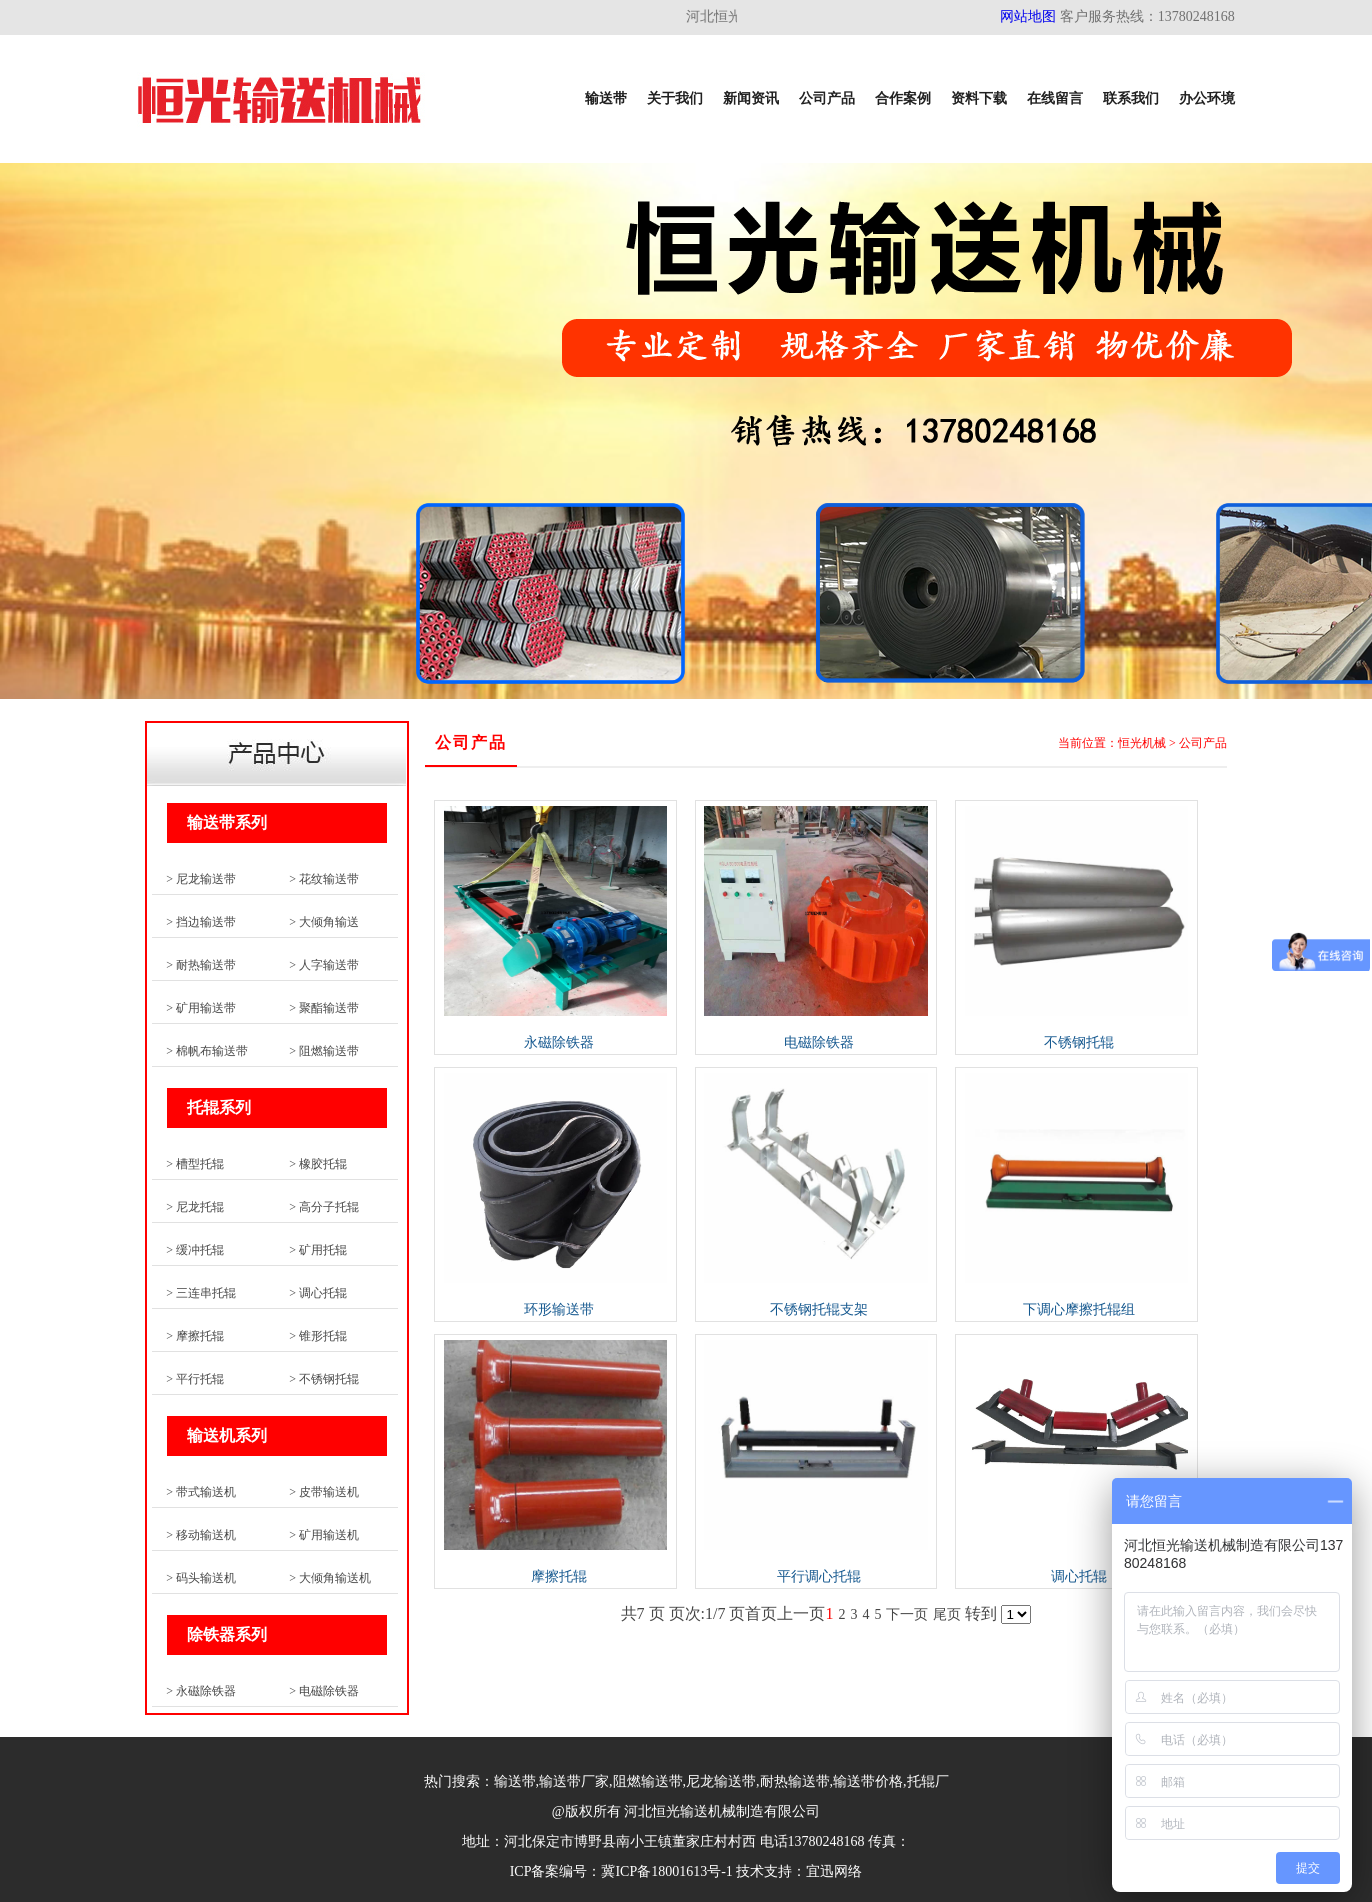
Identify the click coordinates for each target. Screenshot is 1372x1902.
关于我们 (675, 98)
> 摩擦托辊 (195, 1336)
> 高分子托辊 (324, 1207)
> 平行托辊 (195, 1379)
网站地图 (1028, 16)
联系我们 (1131, 98)
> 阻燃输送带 (324, 1051)
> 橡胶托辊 (318, 1164)
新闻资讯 (751, 98)
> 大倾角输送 (324, 922)
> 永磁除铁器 (201, 1691)
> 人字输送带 (324, 965)
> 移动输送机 (201, 1535)
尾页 (947, 1614)
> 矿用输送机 (324, 1535)
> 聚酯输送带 (324, 1008)
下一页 (907, 1614)
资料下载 (979, 98)
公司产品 (827, 98)
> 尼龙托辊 (195, 1207)
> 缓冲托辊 (195, 1250)
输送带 (606, 98)
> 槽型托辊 (195, 1164)
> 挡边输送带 (201, 922)
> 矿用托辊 (318, 1250)
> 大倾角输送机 (330, 1578)
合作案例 (903, 98)
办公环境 (1207, 98)
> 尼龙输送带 (201, 879)
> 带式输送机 (201, 1492)
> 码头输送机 (201, 1578)
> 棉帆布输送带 (207, 1051)
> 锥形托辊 (318, 1336)
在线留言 (1055, 98)
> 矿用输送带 (201, 1008)
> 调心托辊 (318, 1293)
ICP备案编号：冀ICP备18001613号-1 (621, 1871)
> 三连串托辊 (201, 1293)
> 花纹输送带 (324, 879)
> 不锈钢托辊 (324, 1379)
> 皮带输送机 (324, 1492)
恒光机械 (1142, 743)
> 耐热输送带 (201, 965)
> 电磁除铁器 (324, 1691)
